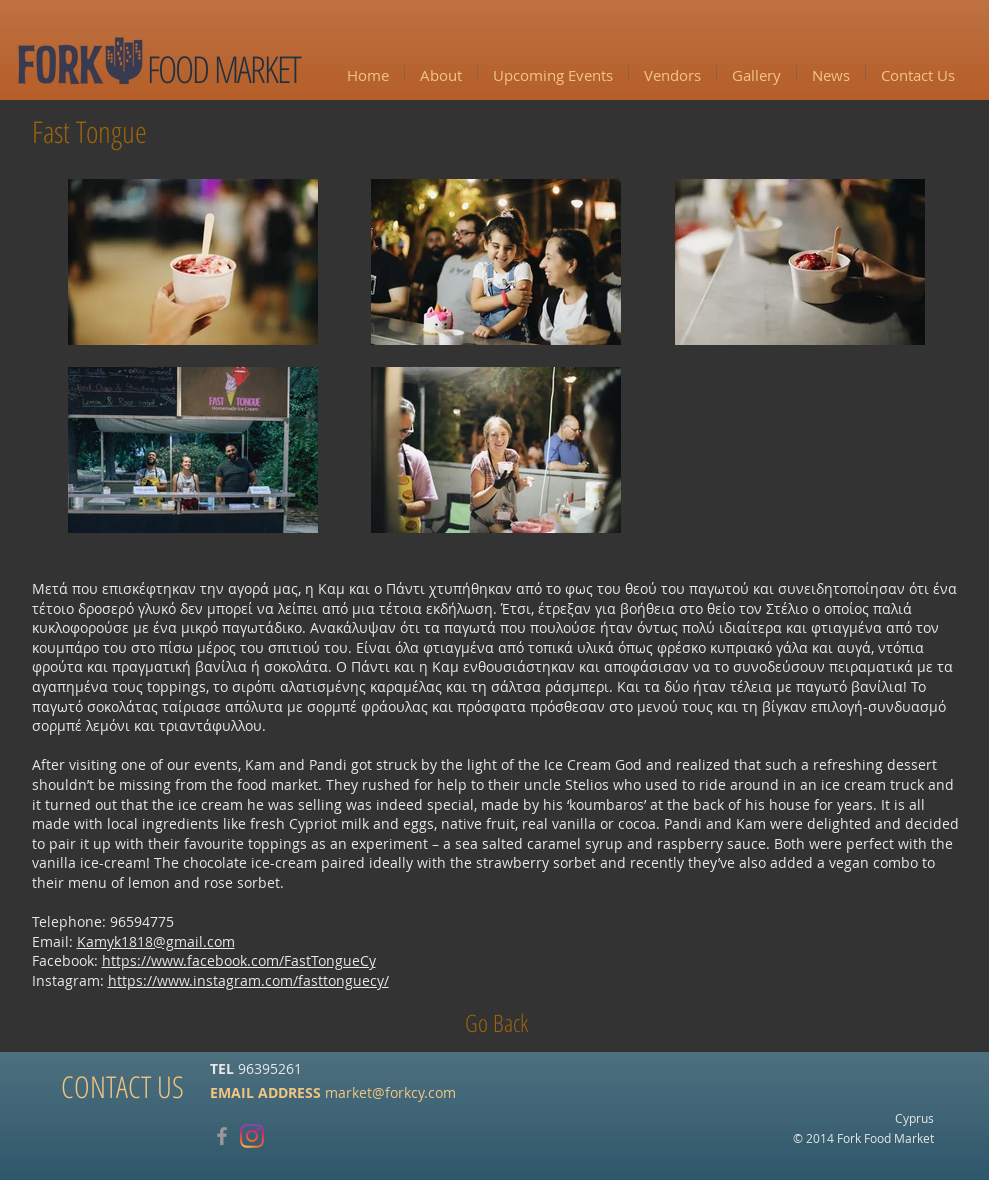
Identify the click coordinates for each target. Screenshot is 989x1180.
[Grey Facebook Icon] (222, 1136)
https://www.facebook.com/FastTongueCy (239, 960)
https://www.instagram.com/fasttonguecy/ (248, 980)
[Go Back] (496, 1022)
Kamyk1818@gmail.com (156, 941)
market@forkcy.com (390, 1092)
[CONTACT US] (122, 1087)
